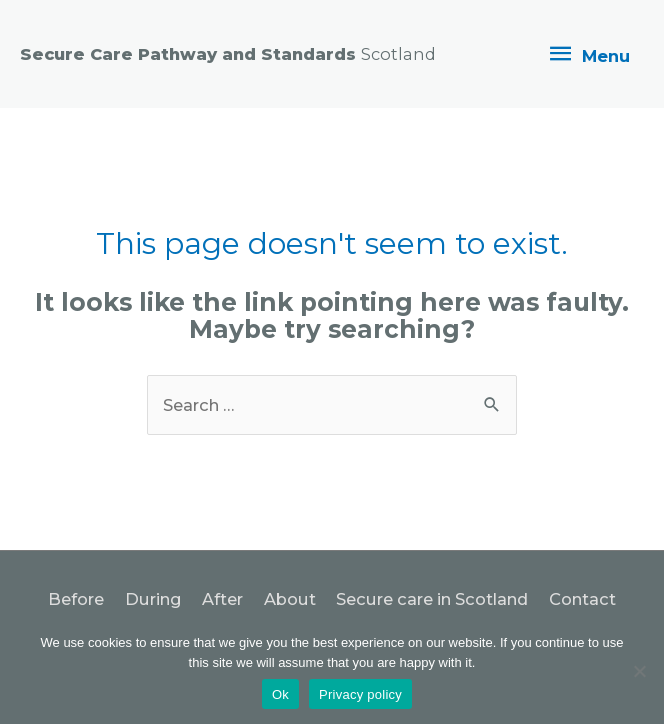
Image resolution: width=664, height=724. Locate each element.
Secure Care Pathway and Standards (228, 54)
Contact (582, 599)
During (153, 599)
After (222, 599)
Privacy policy (360, 694)
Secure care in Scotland (432, 599)
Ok (280, 694)
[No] (639, 671)
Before (76, 599)
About (290, 599)
